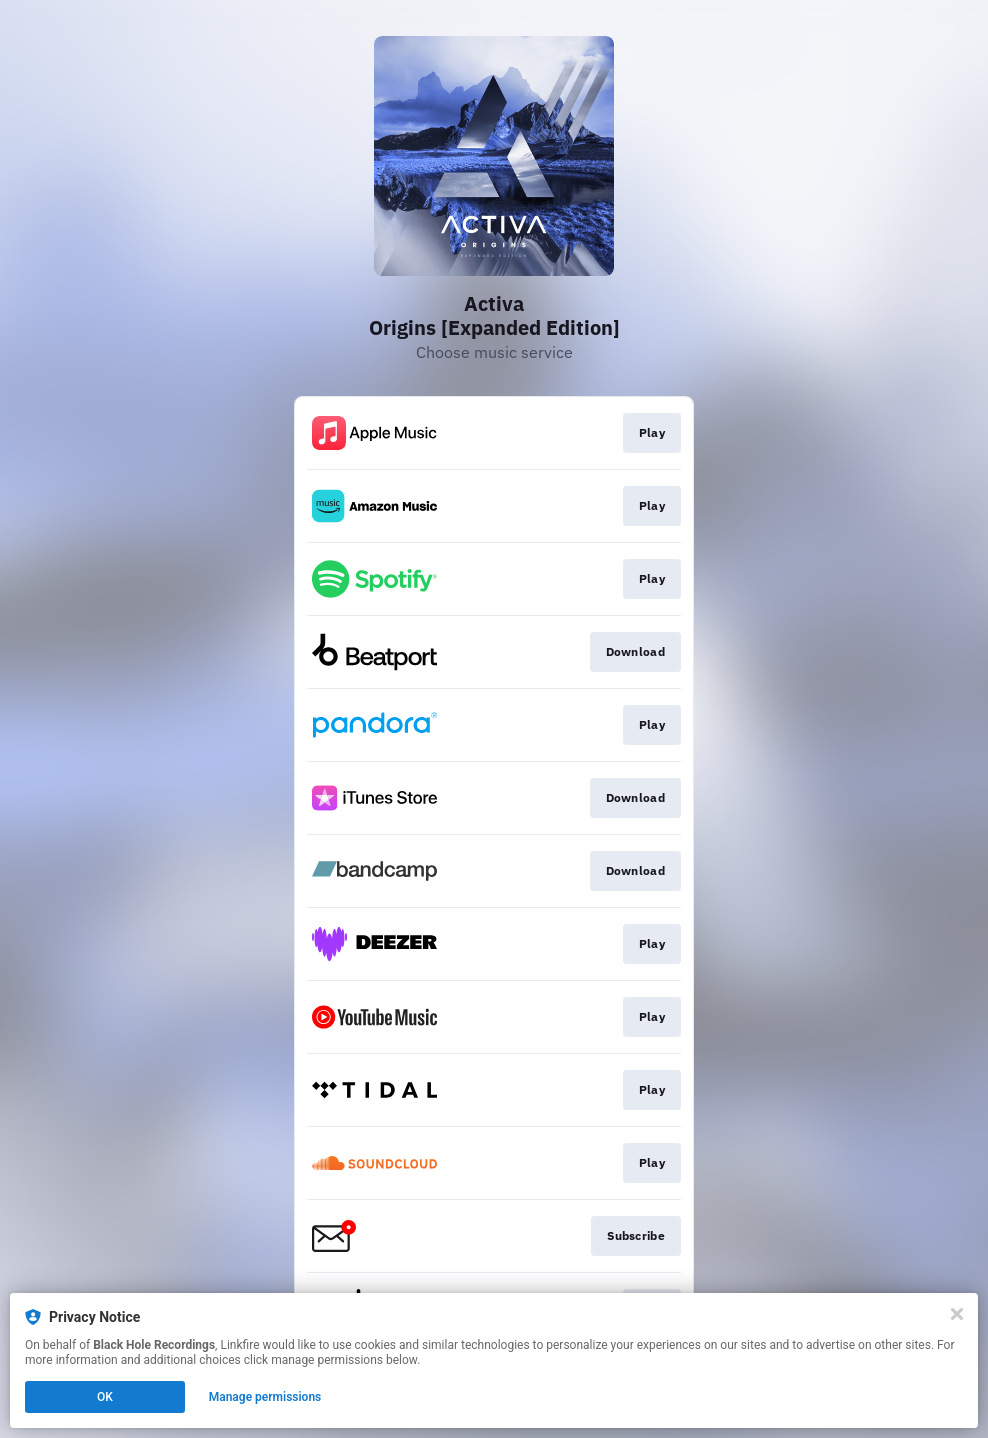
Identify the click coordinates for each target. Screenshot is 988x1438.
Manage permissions (265, 1397)
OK (105, 1397)
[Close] (957, 1314)
